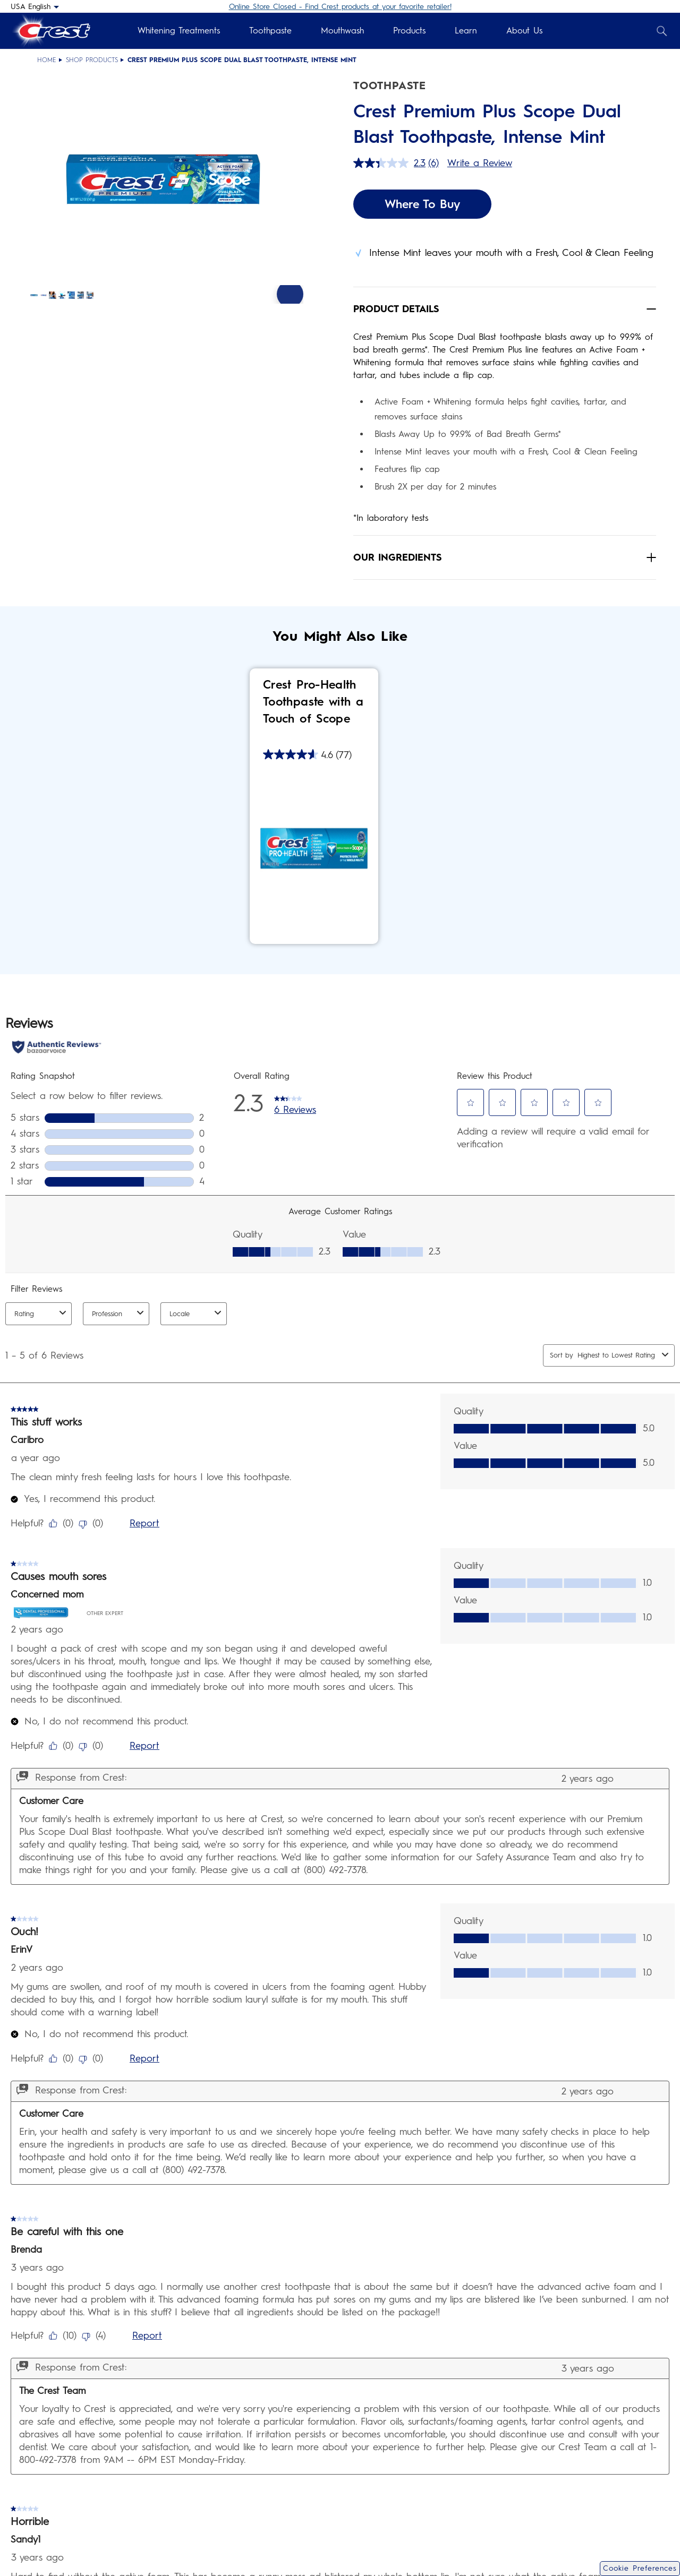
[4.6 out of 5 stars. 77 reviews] (307, 754)
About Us (524, 30)
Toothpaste (270, 30)
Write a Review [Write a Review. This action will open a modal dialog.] (479, 163)
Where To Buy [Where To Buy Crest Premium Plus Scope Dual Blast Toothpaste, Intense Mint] (422, 204)
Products (409, 30)
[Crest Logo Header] (50, 31)
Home (46, 60)
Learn (466, 30)
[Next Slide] (290, 326)
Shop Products (92, 60)
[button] (166, 184)
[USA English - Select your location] (35, 6)
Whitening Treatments (179, 30)
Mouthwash (342, 30)
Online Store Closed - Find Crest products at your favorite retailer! (340, 6)
